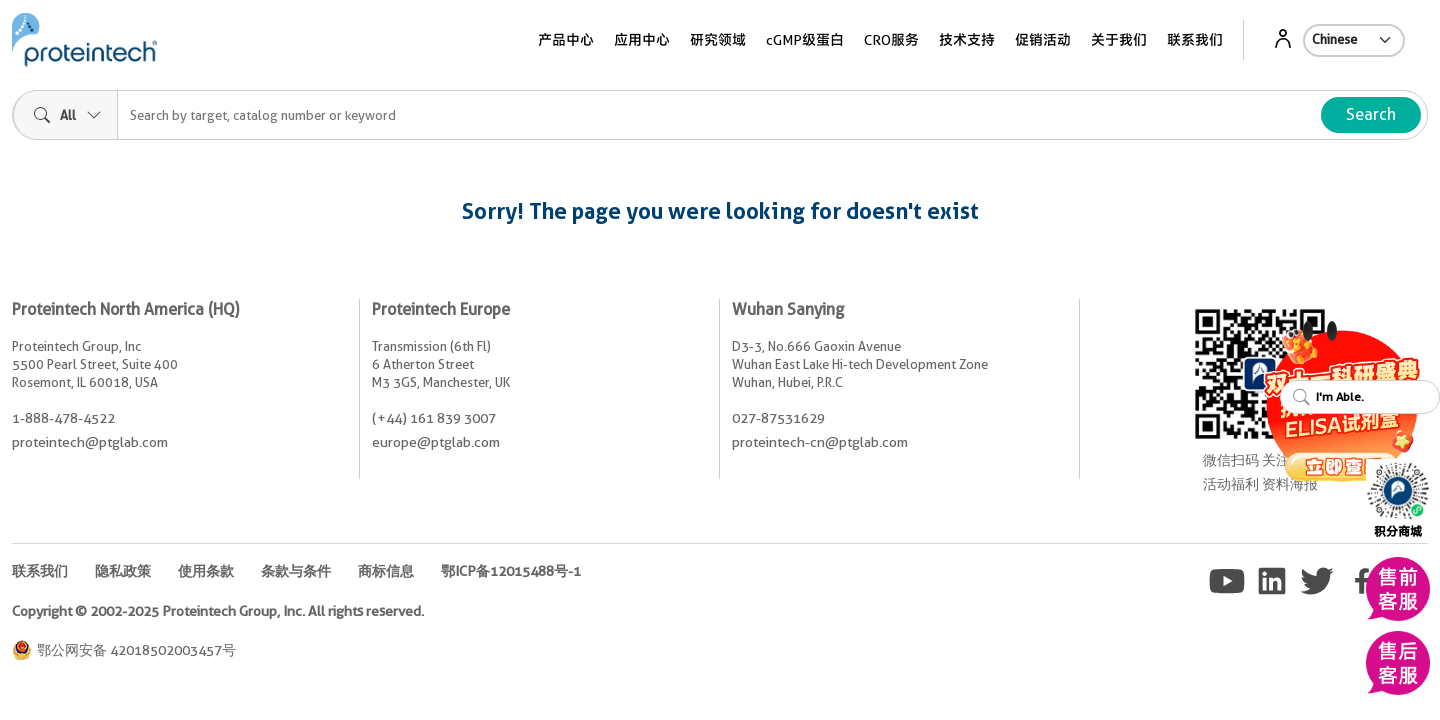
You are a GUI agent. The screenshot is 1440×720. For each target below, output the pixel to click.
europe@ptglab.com (436, 442)
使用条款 (206, 571)
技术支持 (967, 40)
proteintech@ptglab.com (90, 442)
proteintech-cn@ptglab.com (820, 442)
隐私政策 (123, 571)
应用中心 (642, 40)
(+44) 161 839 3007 (434, 418)
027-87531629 (778, 418)
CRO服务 (891, 40)
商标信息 (386, 571)
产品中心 (566, 40)
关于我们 (1119, 40)
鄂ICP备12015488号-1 (511, 571)
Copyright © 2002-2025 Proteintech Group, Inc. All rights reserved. (218, 611)
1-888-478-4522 (63, 418)
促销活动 (1043, 40)
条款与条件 (296, 571)
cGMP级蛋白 (805, 40)
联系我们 (1195, 40)
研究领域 (718, 40)
